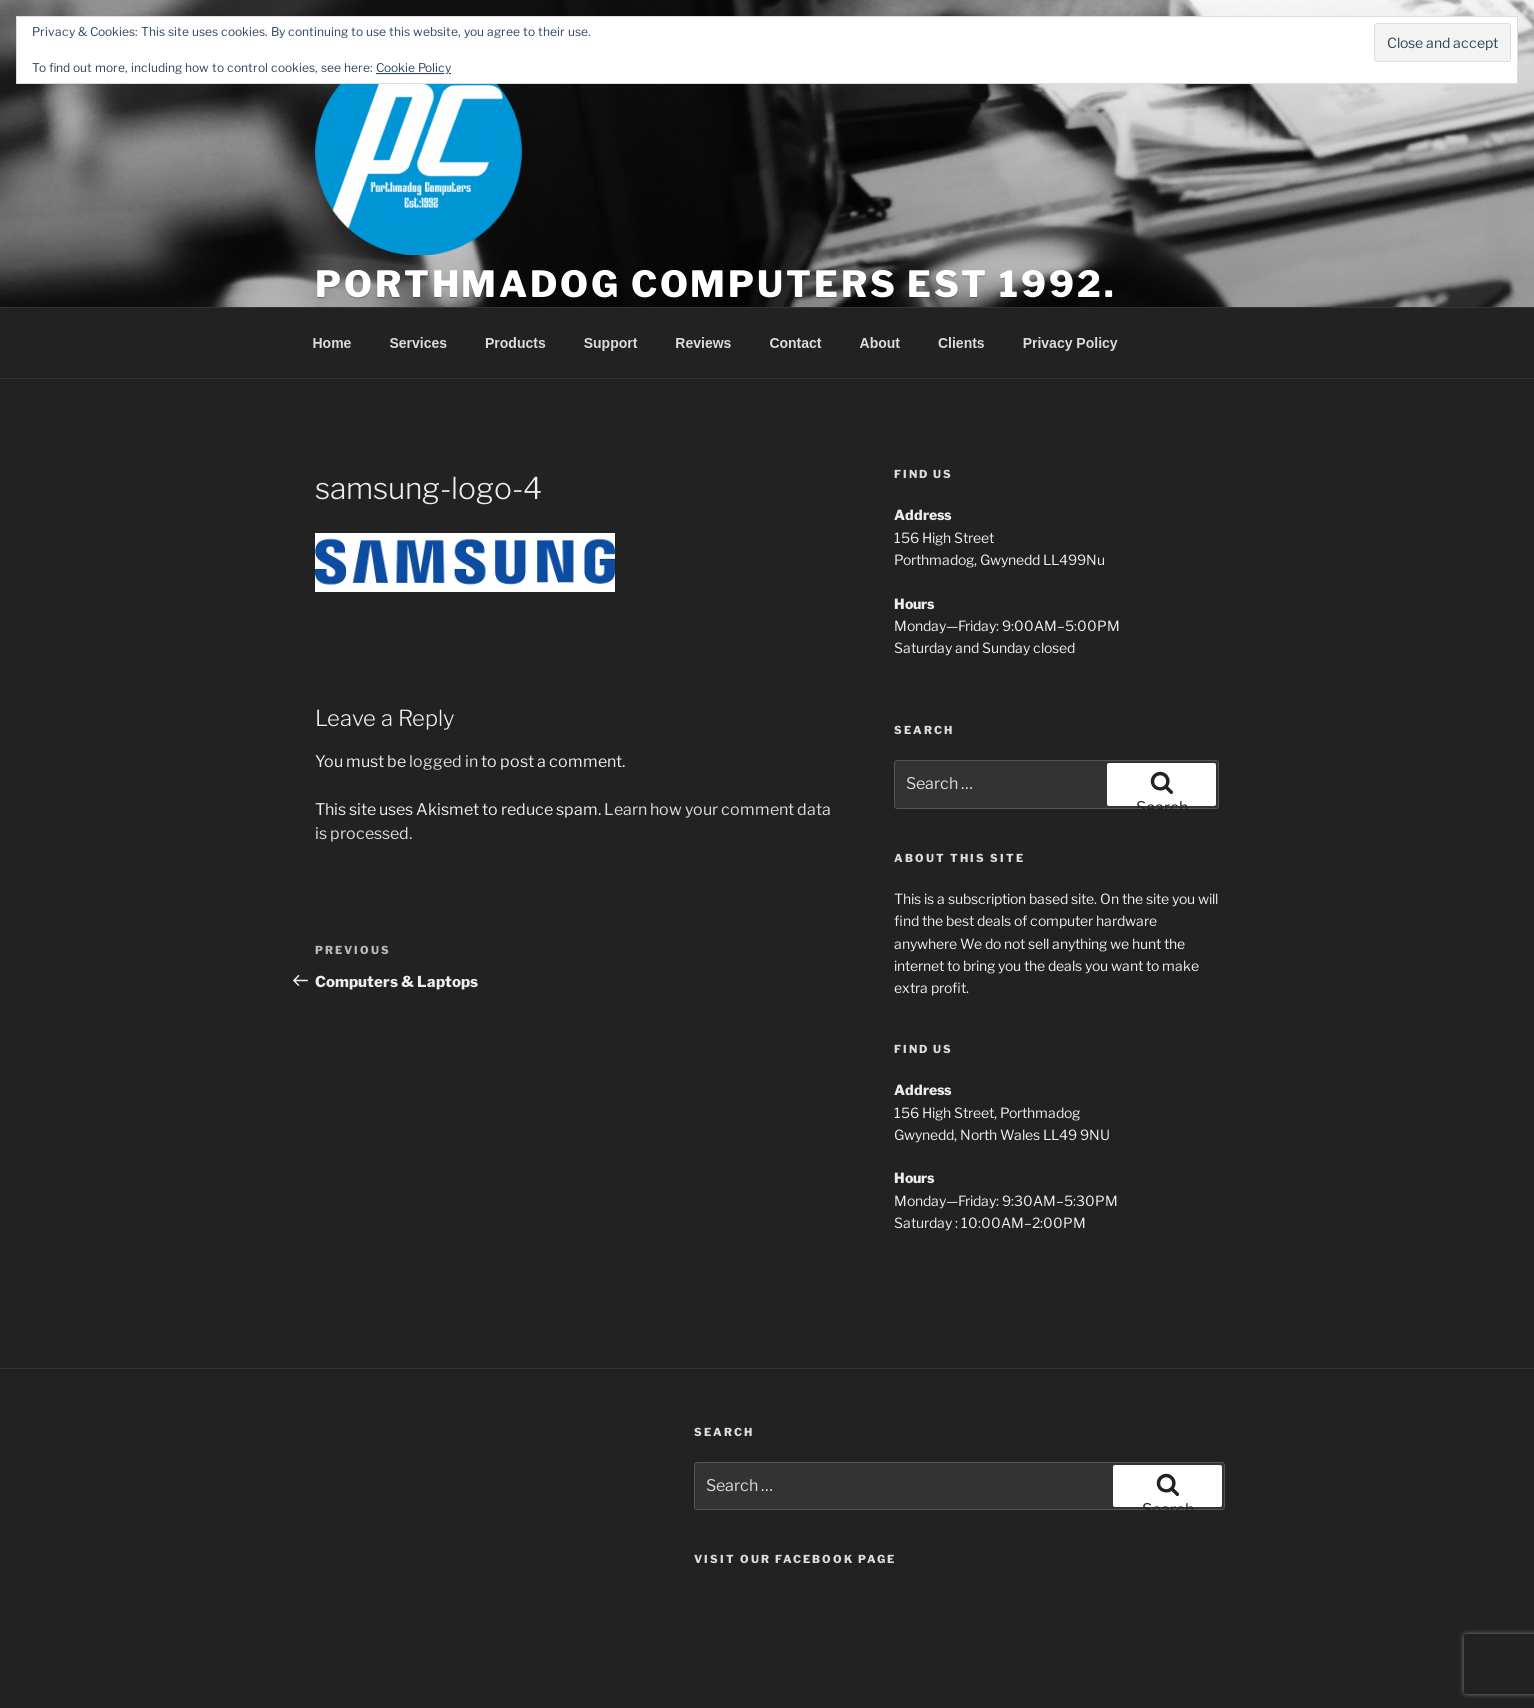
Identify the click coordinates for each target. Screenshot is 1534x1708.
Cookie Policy (413, 67)
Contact (795, 343)
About (880, 343)
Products (515, 343)
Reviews (703, 343)
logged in (443, 761)
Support (611, 343)
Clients (961, 343)
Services (418, 343)
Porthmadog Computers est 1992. (715, 284)
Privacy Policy (1070, 343)
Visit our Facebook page (795, 1559)
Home (332, 343)
